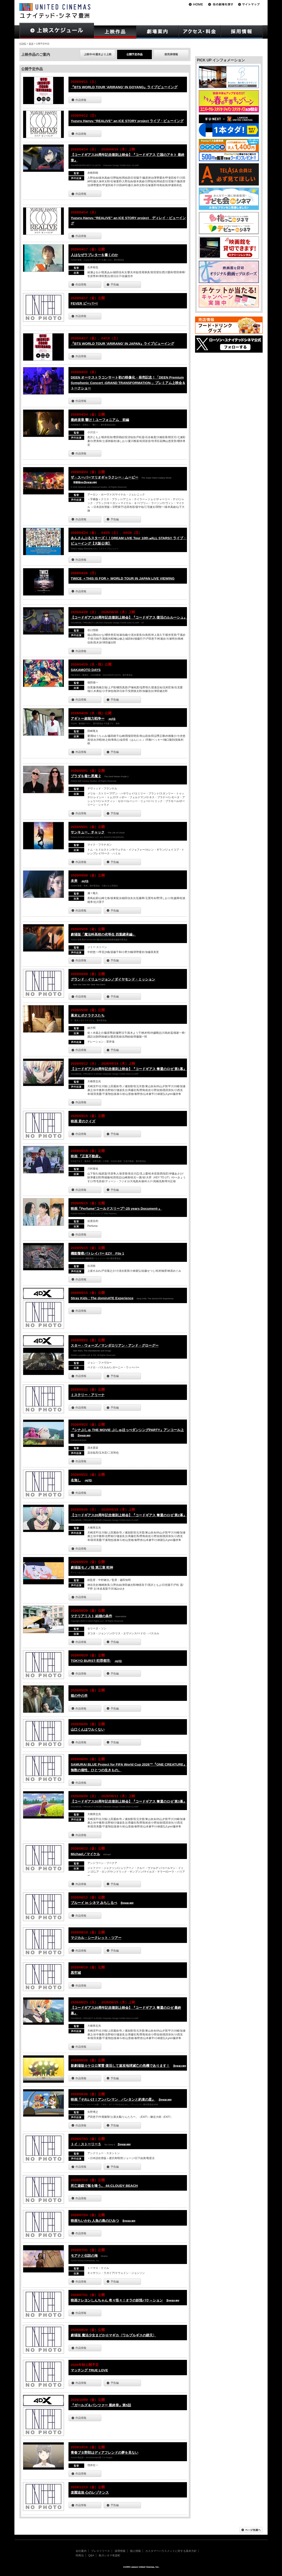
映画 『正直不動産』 (86, 1156)
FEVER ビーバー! (84, 303)
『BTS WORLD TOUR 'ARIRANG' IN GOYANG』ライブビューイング (124, 87)
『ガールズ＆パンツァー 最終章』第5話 (101, 2405)
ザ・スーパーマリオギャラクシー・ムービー (104, 477)
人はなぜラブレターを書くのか (94, 255)
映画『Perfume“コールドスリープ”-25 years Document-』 (116, 1208)
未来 (74, 881)
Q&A (91, 2555)
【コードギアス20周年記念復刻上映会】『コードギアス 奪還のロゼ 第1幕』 (128, 1069)
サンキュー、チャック (88, 832)
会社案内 (81, 2551)
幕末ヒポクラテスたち (88, 1015)
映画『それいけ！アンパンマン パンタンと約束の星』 (113, 2099)
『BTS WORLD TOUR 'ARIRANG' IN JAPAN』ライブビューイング (122, 343)
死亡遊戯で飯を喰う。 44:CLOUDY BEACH (104, 2186)
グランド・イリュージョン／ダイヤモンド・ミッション (113, 979)
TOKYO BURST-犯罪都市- (91, 1661)
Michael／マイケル (85, 1854)
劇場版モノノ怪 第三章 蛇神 (92, 1567)
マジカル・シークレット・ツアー (96, 1938)
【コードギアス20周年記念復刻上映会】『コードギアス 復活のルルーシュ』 (129, 617)
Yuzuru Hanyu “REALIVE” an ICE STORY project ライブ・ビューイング (127, 121)
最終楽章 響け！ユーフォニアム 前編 (100, 420)
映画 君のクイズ (83, 1121)
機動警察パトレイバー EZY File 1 (97, 1253)
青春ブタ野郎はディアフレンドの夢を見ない (104, 2452)
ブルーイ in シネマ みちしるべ (94, 1903)
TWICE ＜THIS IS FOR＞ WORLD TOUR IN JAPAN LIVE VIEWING (123, 578)
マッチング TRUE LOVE (89, 2370)
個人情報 (135, 2551)
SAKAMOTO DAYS (86, 670)
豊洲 (31, 43)
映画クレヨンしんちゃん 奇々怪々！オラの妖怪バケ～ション (117, 2300)
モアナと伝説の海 (84, 2255)
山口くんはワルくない (88, 1729)
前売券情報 (171, 54)
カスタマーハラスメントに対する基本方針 (171, 2551)
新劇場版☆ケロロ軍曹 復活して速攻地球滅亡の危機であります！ (120, 2065)
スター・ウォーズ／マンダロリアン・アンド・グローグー (115, 1345)
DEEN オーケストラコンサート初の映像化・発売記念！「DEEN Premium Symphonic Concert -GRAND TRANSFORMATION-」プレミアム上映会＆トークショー (128, 382)
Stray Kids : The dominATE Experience (102, 1298)
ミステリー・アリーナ (88, 1395)
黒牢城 (76, 1973)
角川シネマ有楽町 (109, 2555)
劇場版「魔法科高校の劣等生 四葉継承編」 (103, 934)
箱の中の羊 (79, 1695)
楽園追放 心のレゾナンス (90, 2492)
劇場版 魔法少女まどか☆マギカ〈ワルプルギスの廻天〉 (113, 2335)
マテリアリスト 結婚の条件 (91, 1616)
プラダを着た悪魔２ (86, 776)
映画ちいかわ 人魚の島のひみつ (95, 2220)
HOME (22, 43)
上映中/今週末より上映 (97, 54)
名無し (76, 1480)
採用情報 (120, 2551)
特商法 (80, 2555)
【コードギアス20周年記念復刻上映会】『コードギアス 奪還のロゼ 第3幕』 (128, 1801)
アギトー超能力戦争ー (88, 718)
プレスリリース (100, 2551)
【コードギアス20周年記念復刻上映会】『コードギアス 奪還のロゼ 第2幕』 (128, 1515)
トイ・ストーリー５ (86, 2144)
